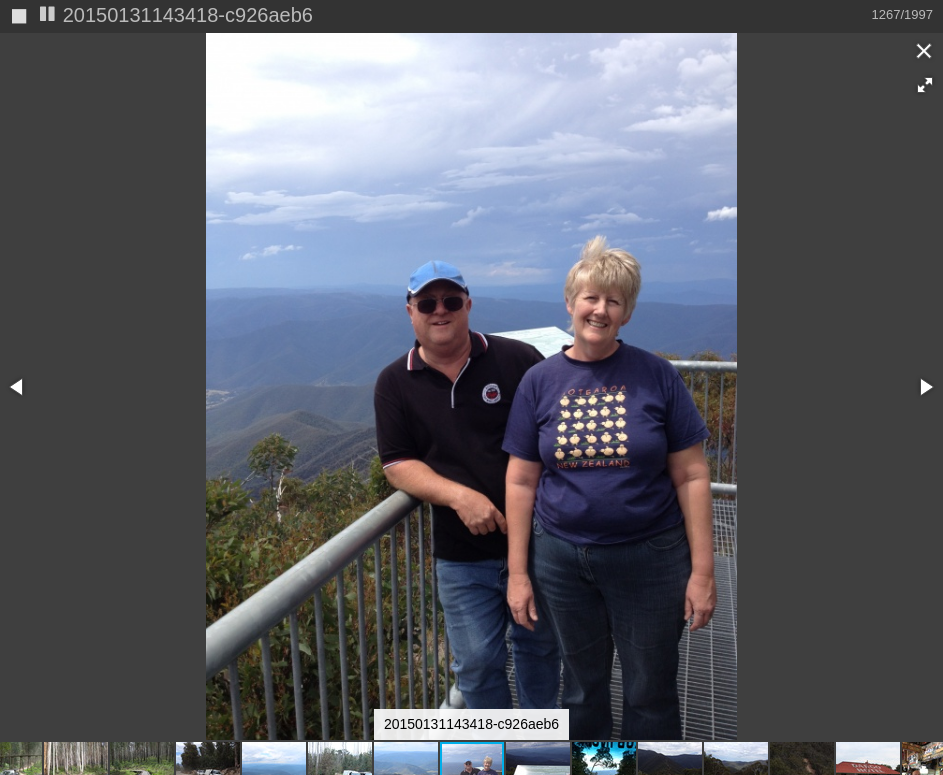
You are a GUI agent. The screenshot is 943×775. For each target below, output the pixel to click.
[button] (925, 85)
